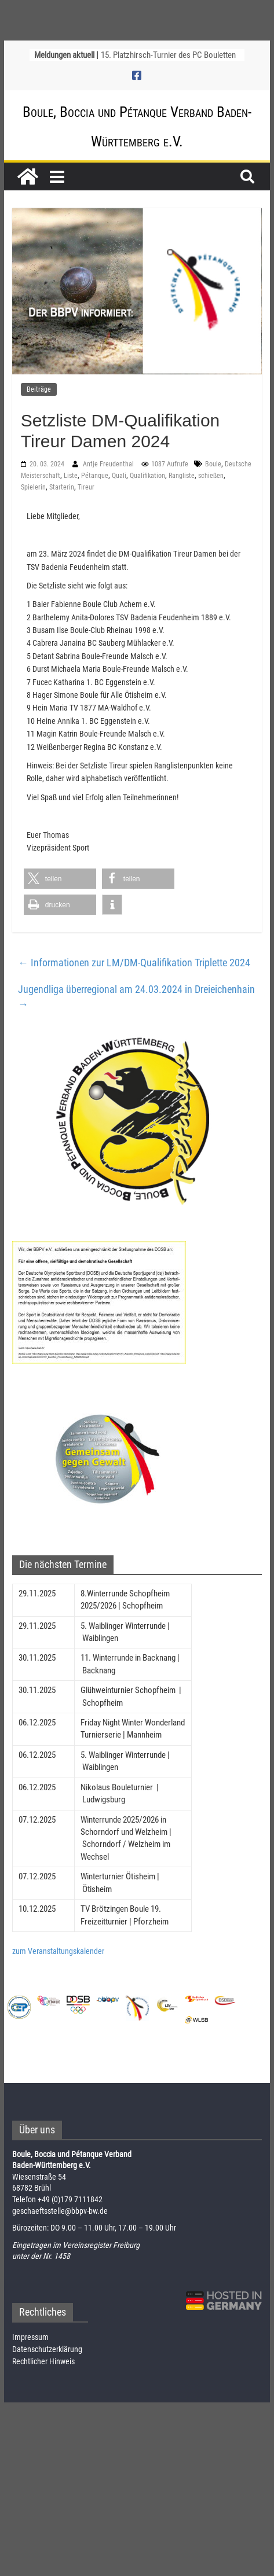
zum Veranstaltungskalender (58, 1951)
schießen (211, 476)
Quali (119, 476)
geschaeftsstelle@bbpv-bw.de (60, 2211)
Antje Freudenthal (109, 464)
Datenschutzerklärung (47, 2349)
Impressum (30, 2337)
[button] (60, 879)
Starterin (61, 487)
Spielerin (33, 487)
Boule (213, 464)
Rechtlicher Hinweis (43, 2361)
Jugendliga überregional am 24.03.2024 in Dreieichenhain (136, 996)
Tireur (86, 487)
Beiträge (39, 389)
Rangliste (182, 476)
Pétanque (94, 476)
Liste (71, 476)
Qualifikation (147, 476)
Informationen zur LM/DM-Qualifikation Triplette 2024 (134, 962)
